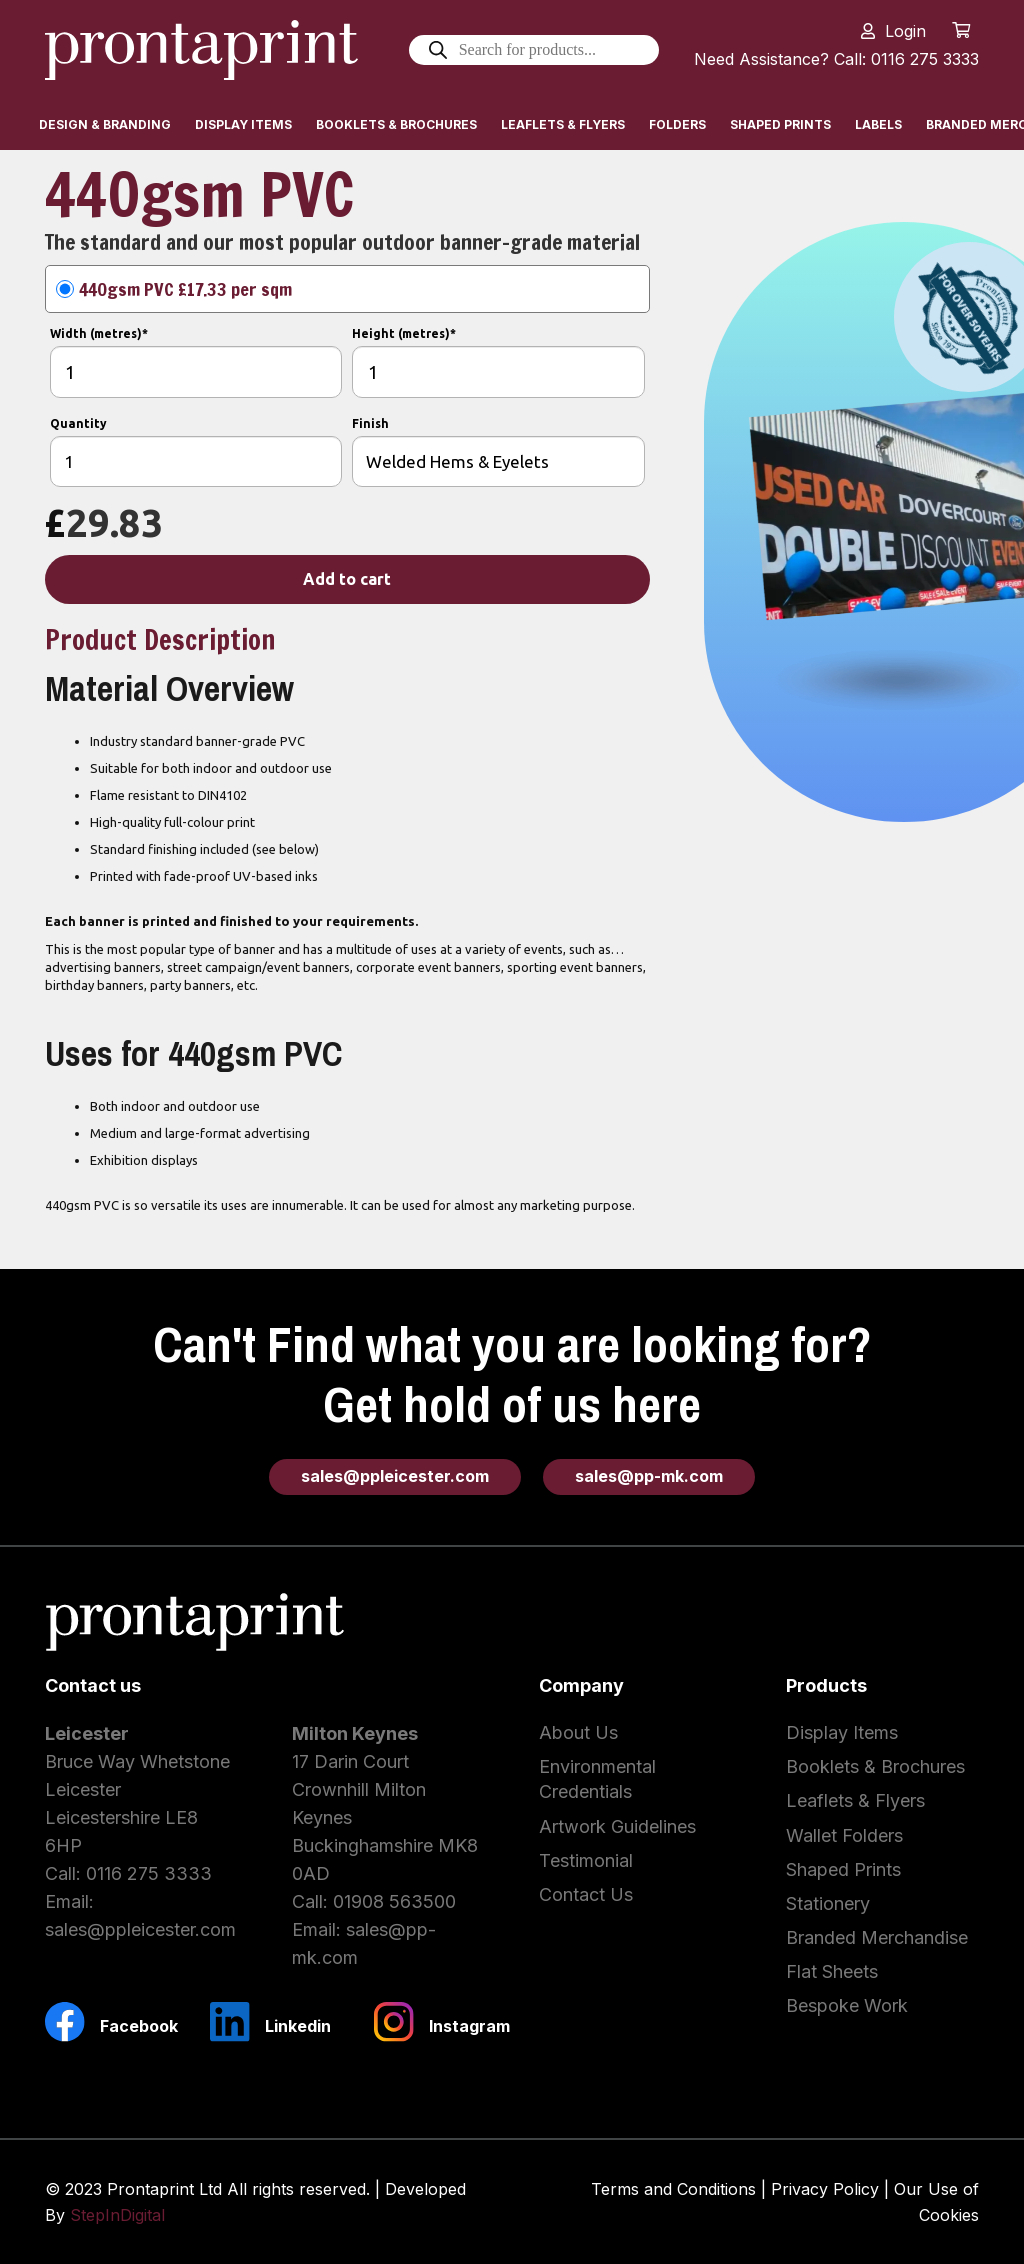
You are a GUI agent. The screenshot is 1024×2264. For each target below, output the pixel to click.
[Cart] (961, 30)
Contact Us (586, 1894)
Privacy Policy (825, 2189)
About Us (578, 1732)
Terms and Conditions (673, 2189)
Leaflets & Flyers (855, 1800)
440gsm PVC (185, 289)
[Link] (201, 50)
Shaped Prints (843, 1869)
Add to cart (347, 579)
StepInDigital (117, 2215)
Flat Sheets (832, 1971)
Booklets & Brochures (875, 1766)
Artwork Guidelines (617, 1826)
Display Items (842, 1732)
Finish (370, 423)
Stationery (828, 1903)
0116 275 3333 (149, 1873)
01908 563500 (394, 1901)
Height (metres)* (404, 333)
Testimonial (586, 1860)
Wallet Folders (844, 1835)
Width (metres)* (99, 333)
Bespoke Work (847, 2005)
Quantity (78, 423)
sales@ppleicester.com (140, 1929)
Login (905, 31)
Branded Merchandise (877, 1937)
